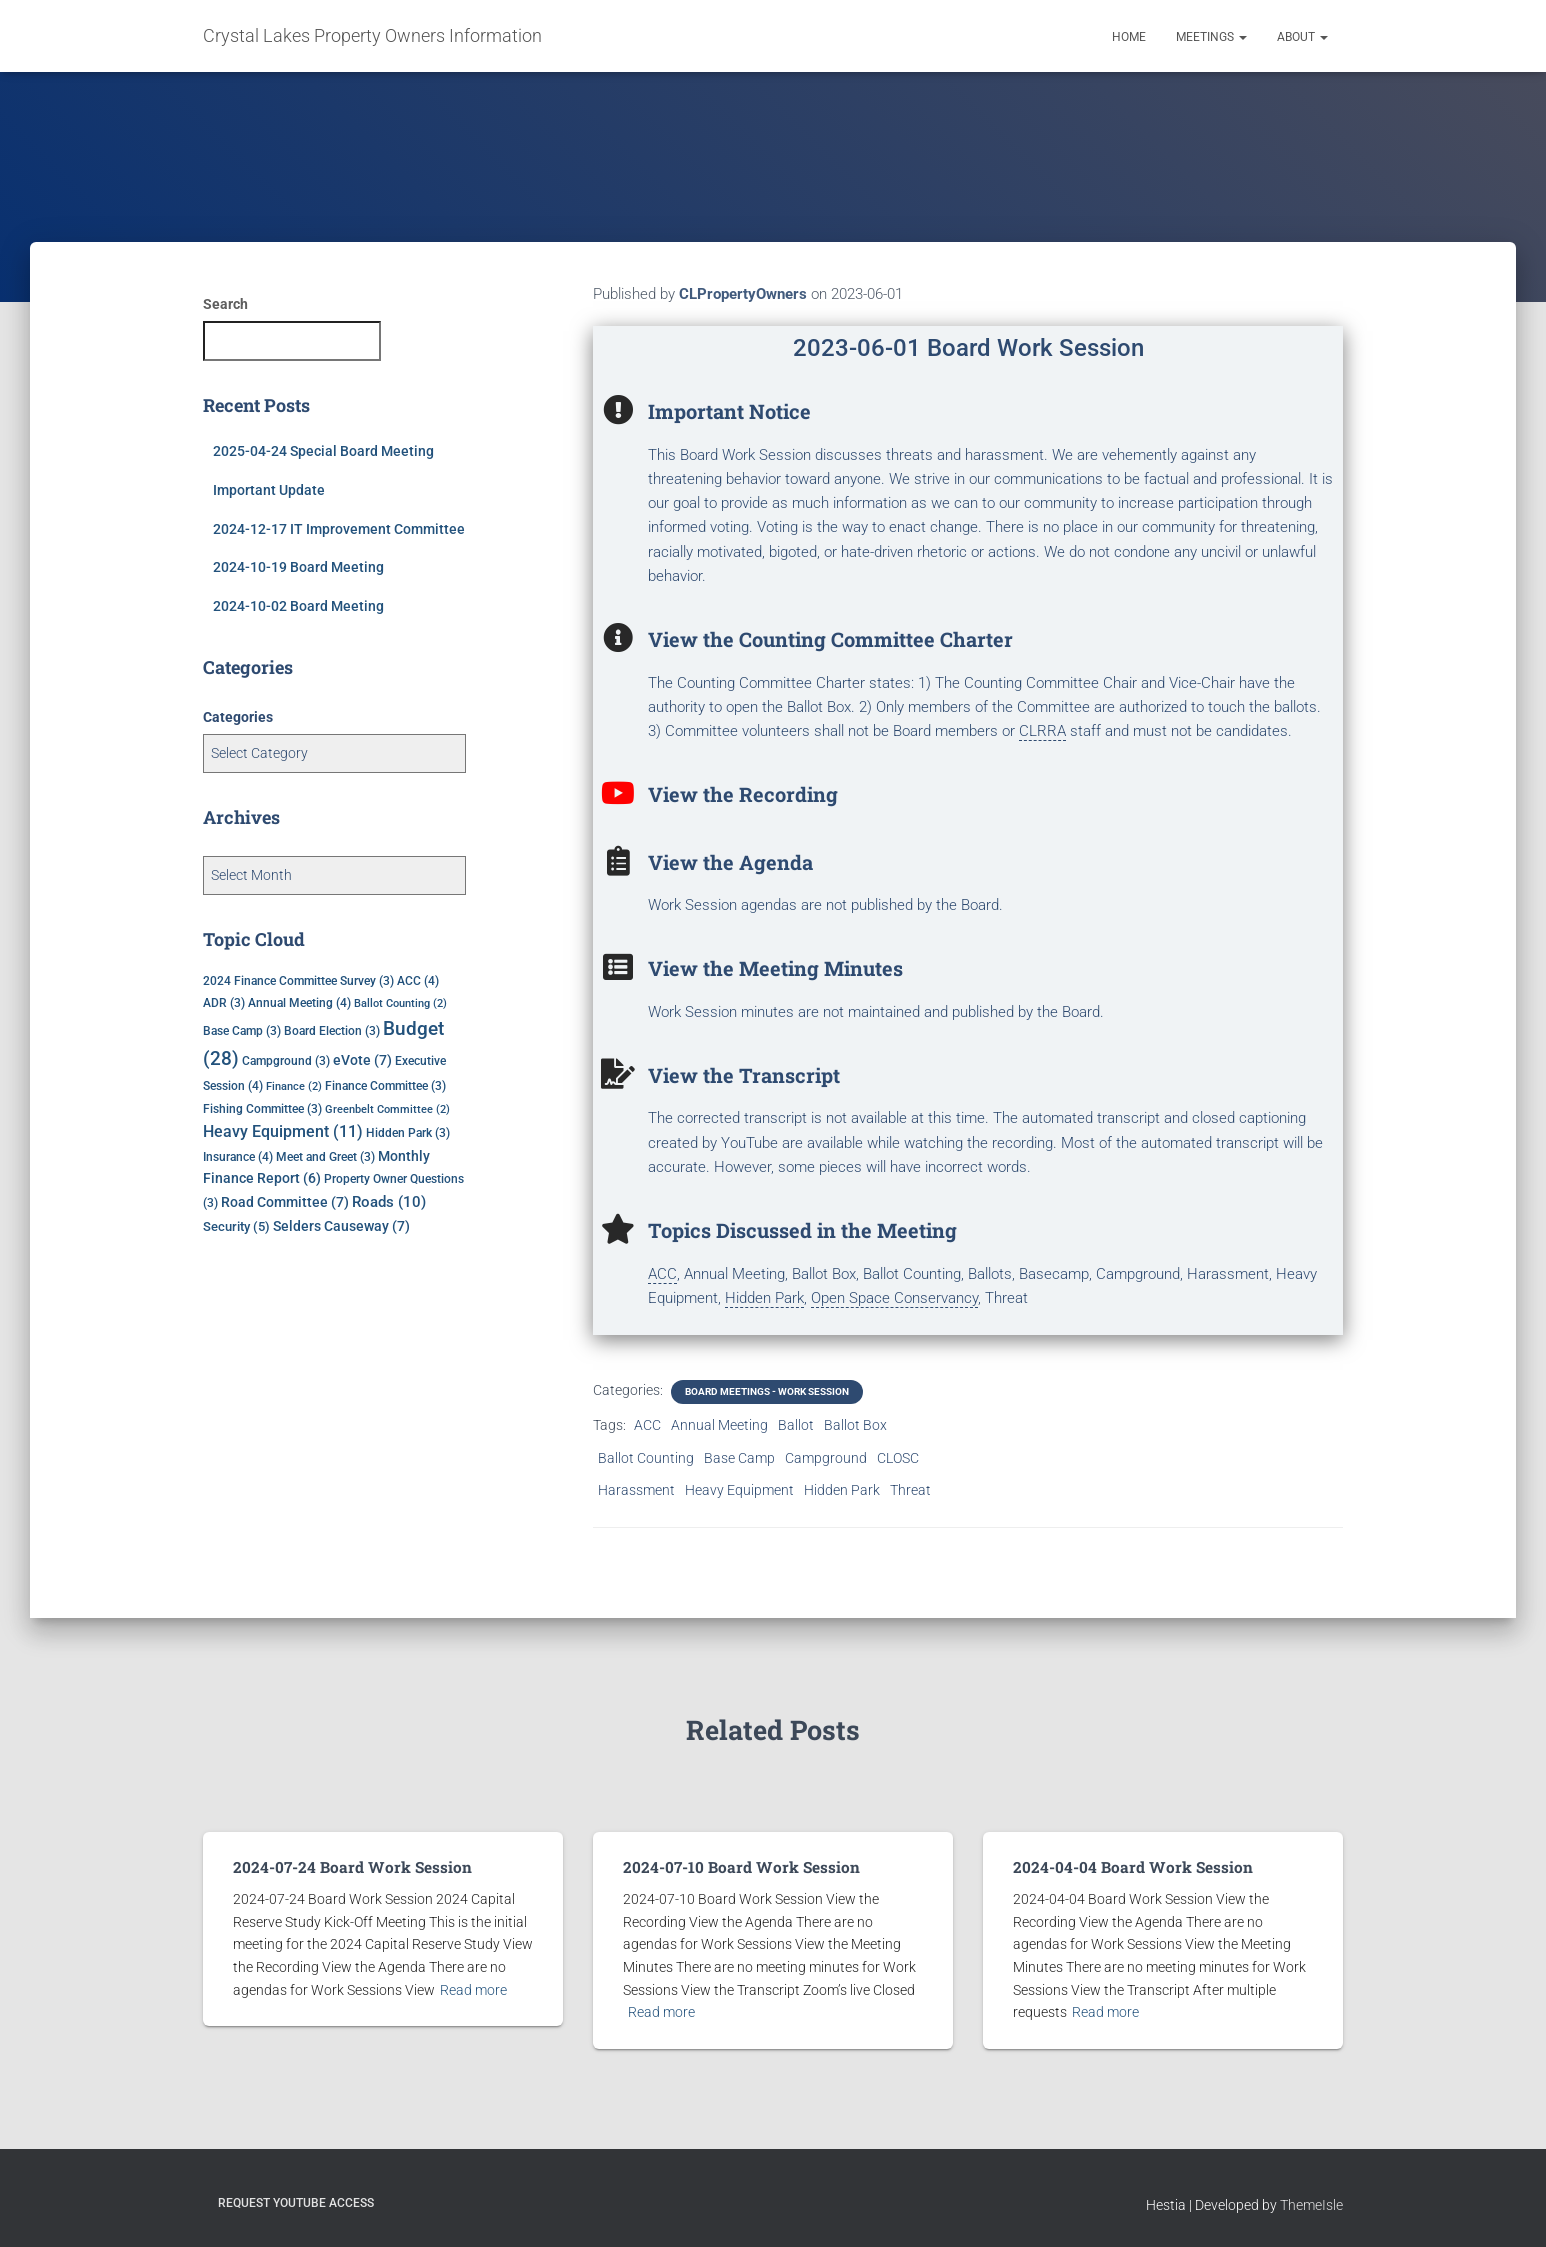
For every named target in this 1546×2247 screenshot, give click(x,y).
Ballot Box (855, 1425)
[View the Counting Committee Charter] (618, 638)
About (1302, 37)
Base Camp (739, 1458)
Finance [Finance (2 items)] (294, 1086)
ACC (647, 1425)
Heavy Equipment (739, 1490)
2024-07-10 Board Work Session (736, 1867)
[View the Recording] (618, 793)
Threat (910, 1490)
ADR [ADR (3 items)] (224, 1003)
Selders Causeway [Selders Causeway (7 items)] (341, 1226)
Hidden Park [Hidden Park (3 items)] (408, 1133)
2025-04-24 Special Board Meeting (323, 451)
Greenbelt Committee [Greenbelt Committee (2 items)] (387, 1109)
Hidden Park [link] (764, 1298)
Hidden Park (842, 1490)
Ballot (796, 1425)
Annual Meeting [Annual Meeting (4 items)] (299, 1002)
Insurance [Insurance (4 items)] (238, 1156)
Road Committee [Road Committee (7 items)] (285, 1202)
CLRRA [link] (1042, 731)
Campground (826, 1458)
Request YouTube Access (296, 2202)
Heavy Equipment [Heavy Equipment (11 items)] (283, 1132)
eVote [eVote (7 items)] (362, 1060)
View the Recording (743, 794)
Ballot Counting (646, 1458)
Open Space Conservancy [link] (894, 1298)
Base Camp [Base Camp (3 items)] (242, 1031)
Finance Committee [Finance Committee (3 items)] (385, 1086)
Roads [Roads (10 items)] (389, 1202)
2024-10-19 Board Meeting (298, 567)
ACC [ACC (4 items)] (418, 980)
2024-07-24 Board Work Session (346, 1867)
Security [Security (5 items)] (236, 1226)
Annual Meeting (719, 1425)
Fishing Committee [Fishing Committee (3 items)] (262, 1109)
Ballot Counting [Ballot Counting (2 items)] (400, 1003)
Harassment (636, 1490)
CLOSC (898, 1458)
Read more (473, 1989)
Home (1129, 37)
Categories (238, 717)
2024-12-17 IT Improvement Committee (339, 529)
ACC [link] (662, 1274)
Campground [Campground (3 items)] (286, 1061)
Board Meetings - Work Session (767, 1391)
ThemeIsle (1311, 2204)
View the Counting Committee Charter (830, 639)
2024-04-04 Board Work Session (1127, 1867)
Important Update (269, 490)
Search (225, 304)
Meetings (1211, 37)
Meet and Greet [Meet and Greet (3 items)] (325, 1157)
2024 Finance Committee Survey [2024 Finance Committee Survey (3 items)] (298, 981)
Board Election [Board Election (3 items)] (332, 1031)
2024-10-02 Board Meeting (298, 606)
